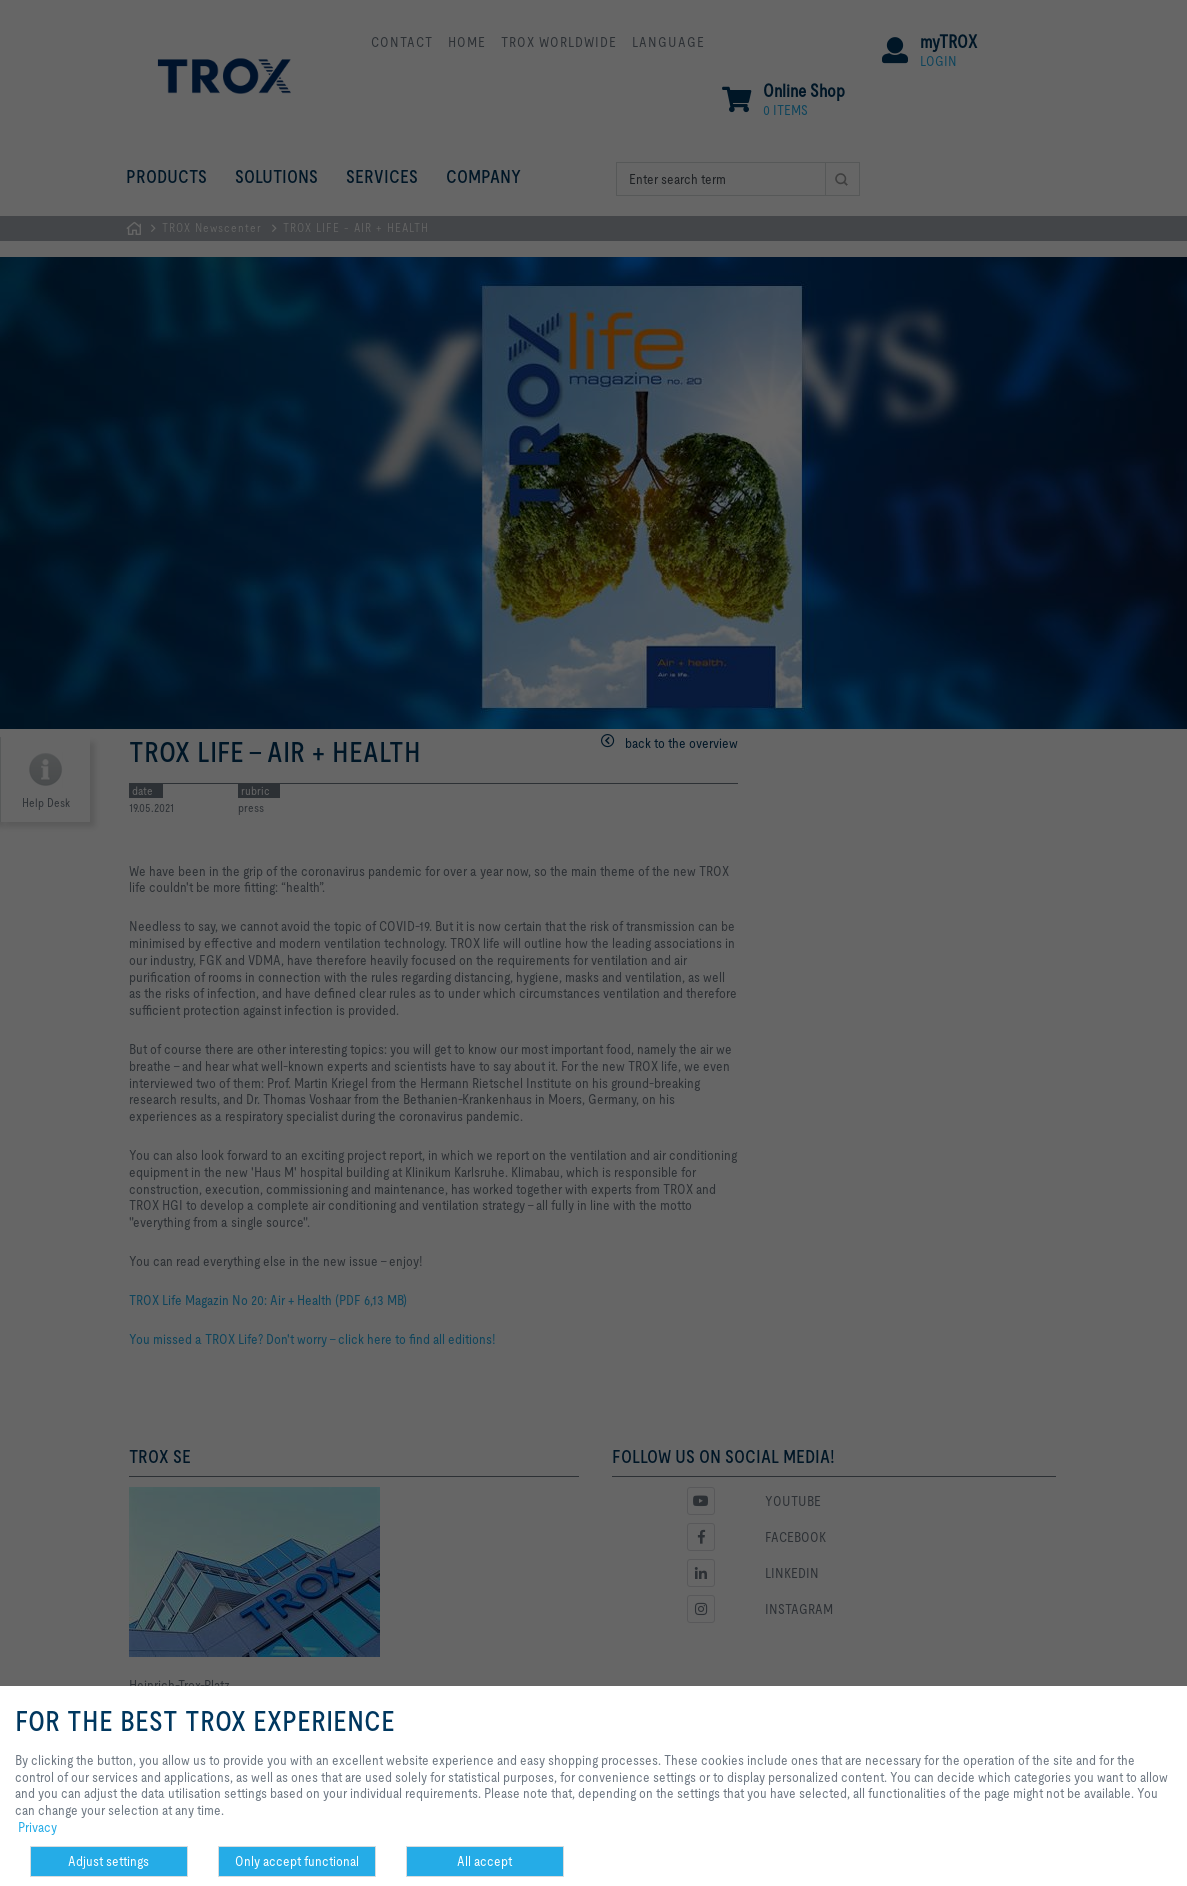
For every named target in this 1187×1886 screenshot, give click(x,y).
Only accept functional (297, 1861)
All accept (484, 1861)
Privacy (37, 1827)
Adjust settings (108, 1861)
